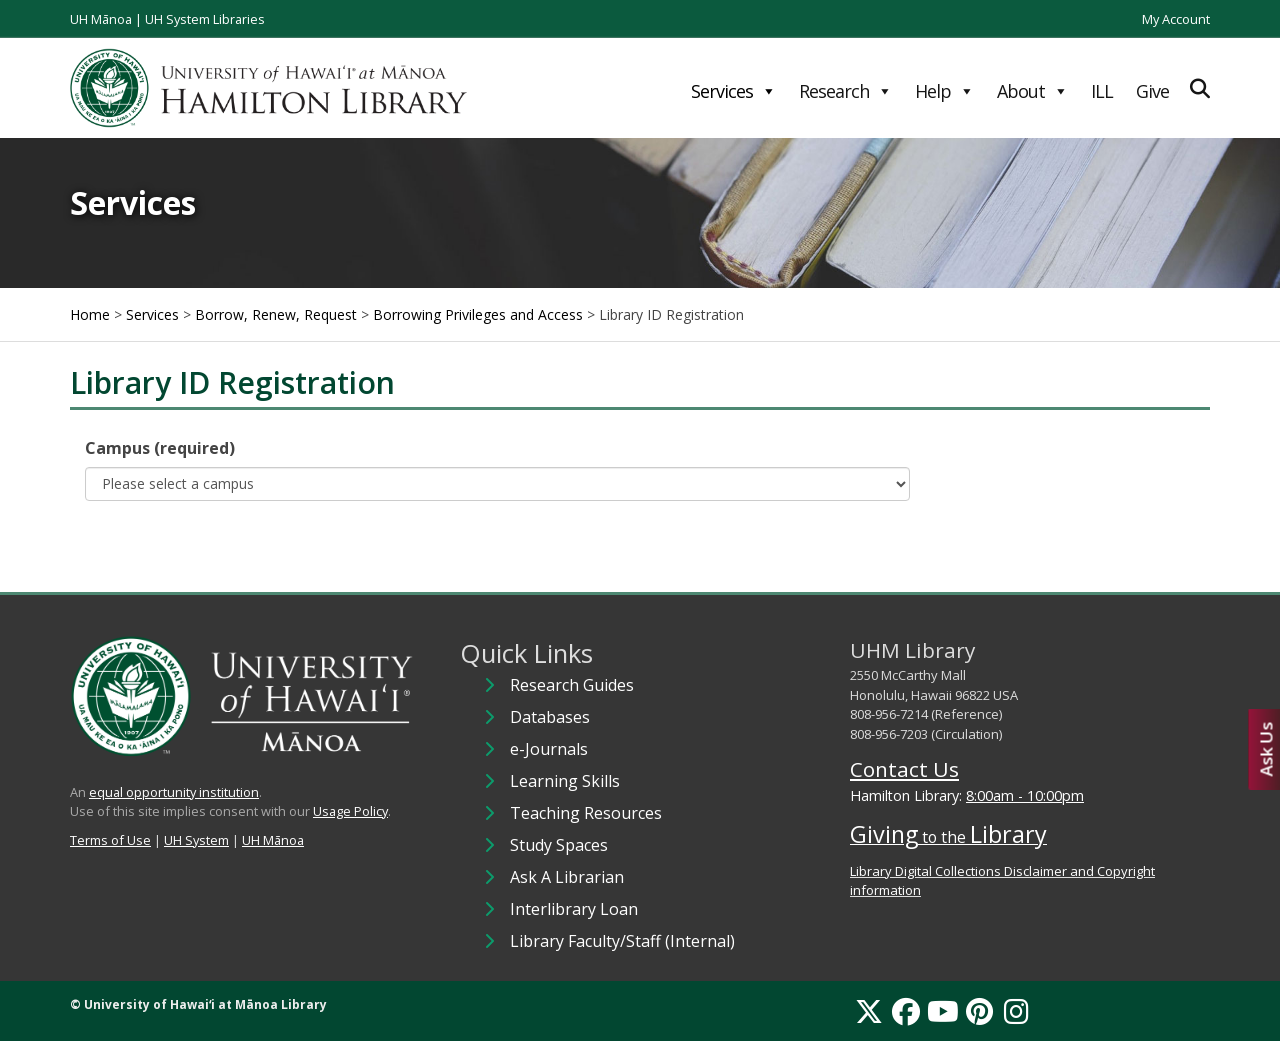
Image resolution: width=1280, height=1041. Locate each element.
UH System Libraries (205, 19)
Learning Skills (565, 781)
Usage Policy (350, 811)
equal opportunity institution (174, 792)
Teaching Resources (586, 813)
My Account (1176, 19)
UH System (196, 840)
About (1032, 91)
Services (733, 91)
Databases (550, 717)
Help (944, 91)
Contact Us (904, 769)
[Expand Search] (1200, 88)
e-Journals (549, 749)
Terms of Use (110, 840)
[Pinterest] (979, 1011)
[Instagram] (1016, 1011)
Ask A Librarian (567, 877)
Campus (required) (160, 448)
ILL (1102, 91)
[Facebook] (906, 1011)
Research (845, 91)
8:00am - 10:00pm (1025, 795)
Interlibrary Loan (574, 909)
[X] (869, 1011)
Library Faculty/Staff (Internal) (622, 941)
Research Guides (572, 685)
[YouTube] (943, 1011)
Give (1152, 91)
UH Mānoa (101, 19)
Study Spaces (559, 845)
